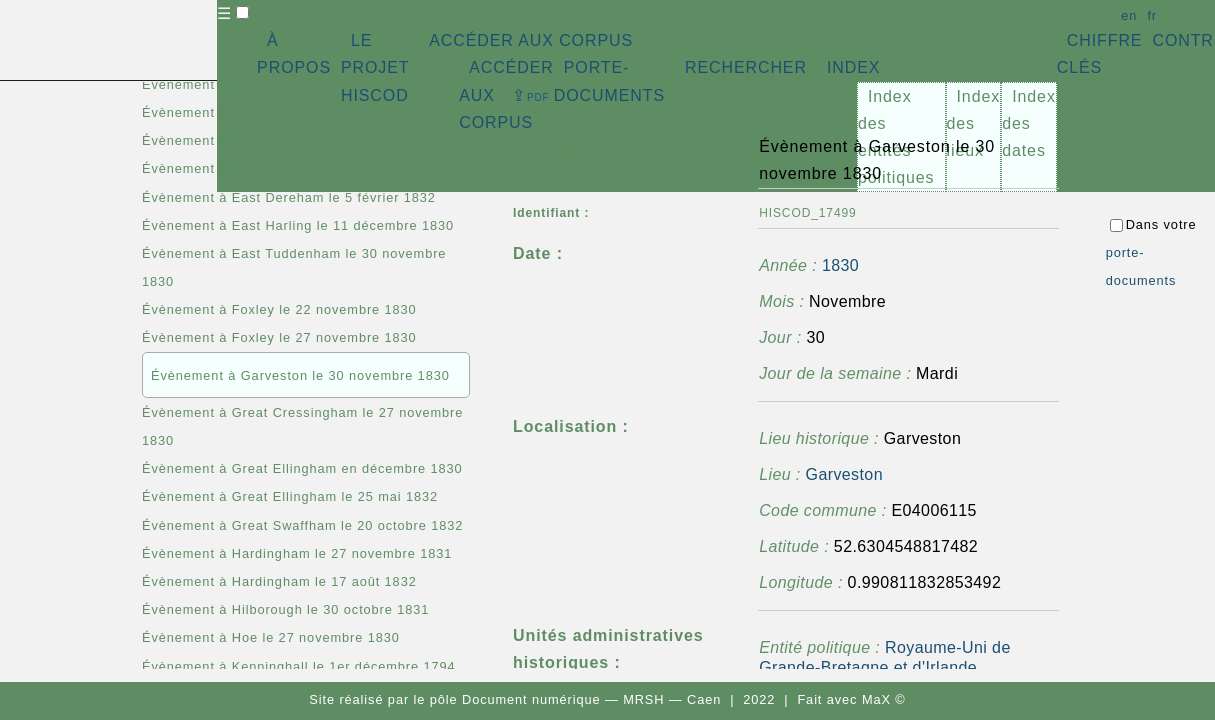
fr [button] (1152, 15)
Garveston (844, 474)
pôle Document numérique (515, 699)
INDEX (853, 67)
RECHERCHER (746, 67)
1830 (840, 265)
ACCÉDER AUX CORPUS (531, 40)
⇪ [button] (531, 95)
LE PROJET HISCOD (375, 67)
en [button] (1129, 15)
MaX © (884, 699)
